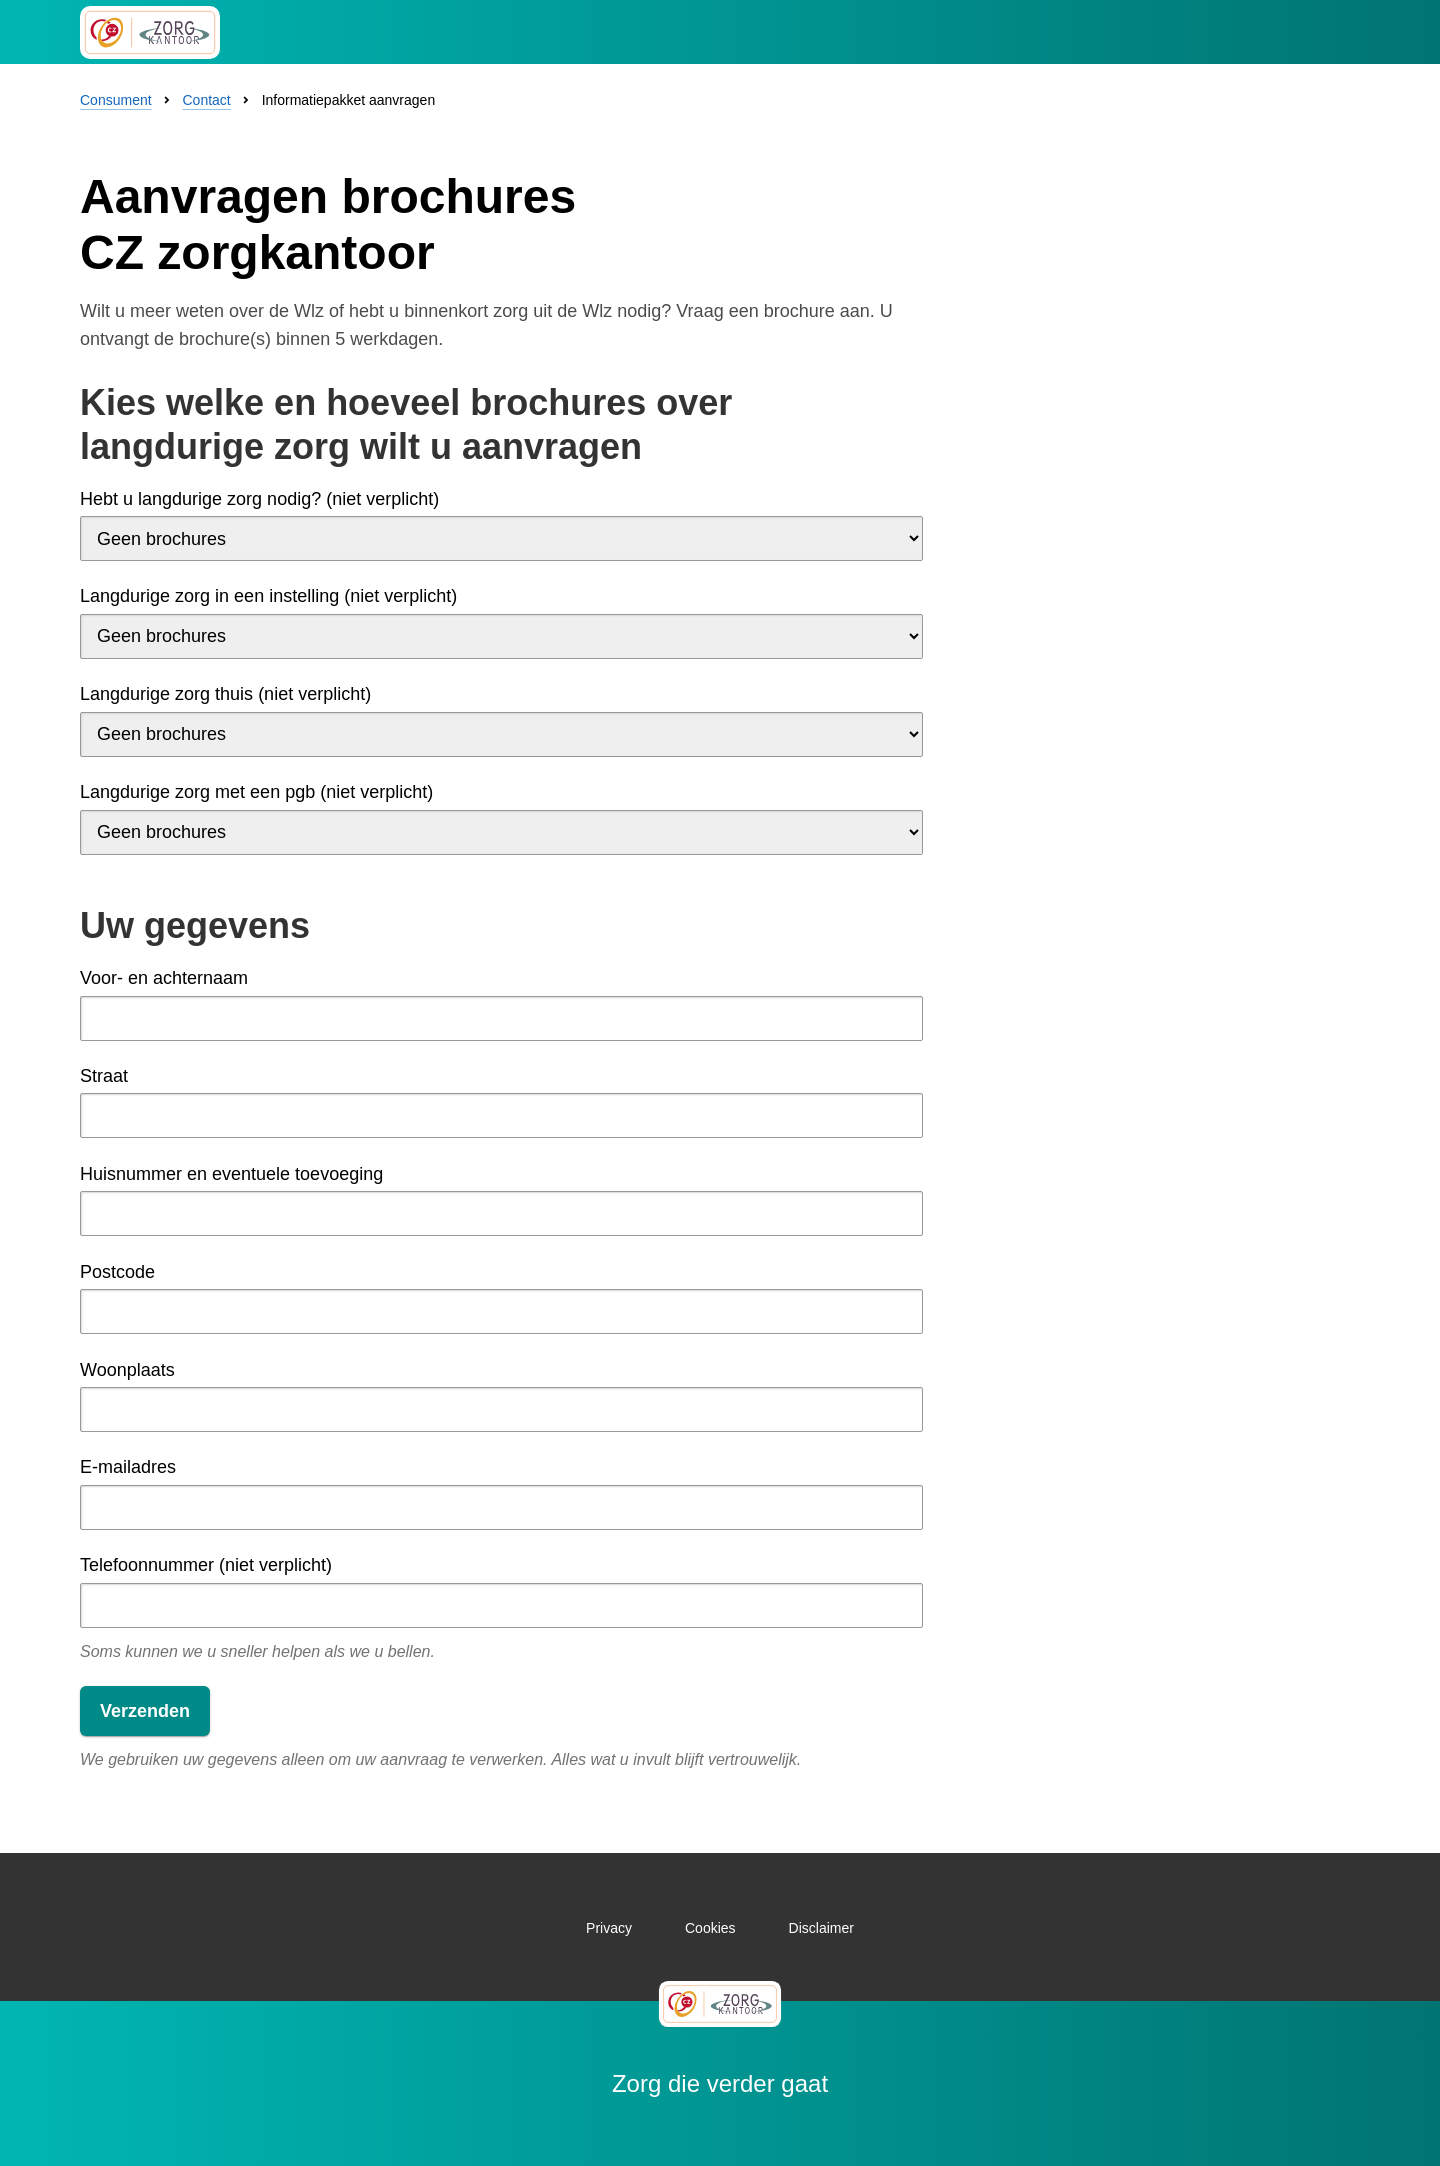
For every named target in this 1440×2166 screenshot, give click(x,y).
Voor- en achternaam (164, 978)
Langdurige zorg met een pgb (256, 792)
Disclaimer (821, 1928)
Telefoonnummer (206, 1565)
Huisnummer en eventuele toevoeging (231, 1174)
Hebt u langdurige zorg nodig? (259, 499)
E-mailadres (128, 1467)
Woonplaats (127, 1370)
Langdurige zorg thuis (225, 694)
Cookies (710, 1928)
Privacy (609, 1928)
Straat (104, 1076)
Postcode (117, 1272)
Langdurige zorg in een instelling (268, 596)
